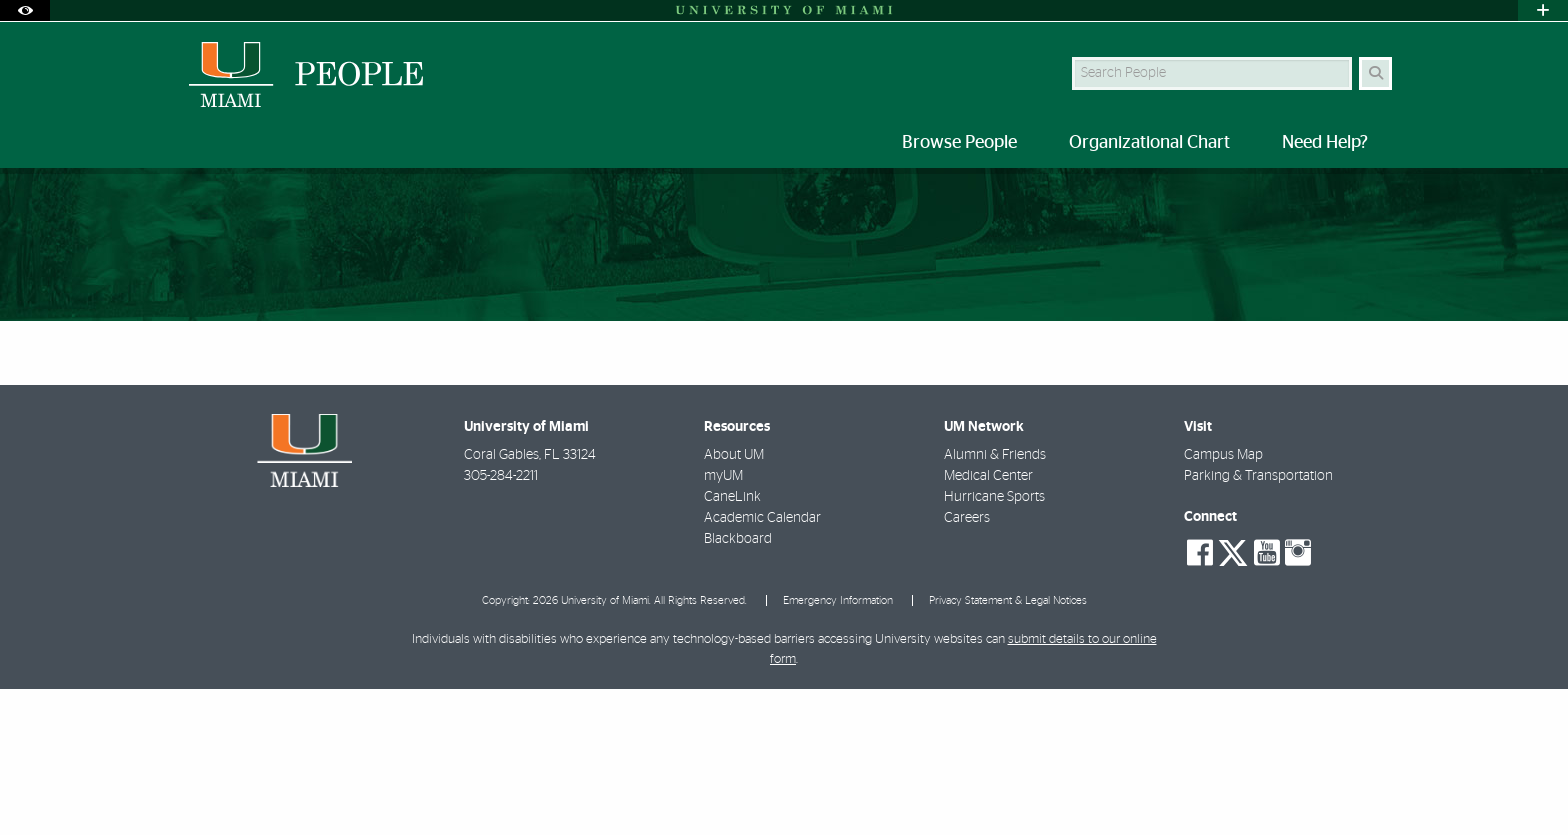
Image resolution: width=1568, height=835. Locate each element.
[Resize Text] (1335, 196)
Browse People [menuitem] (959, 143)
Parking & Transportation (1258, 622)
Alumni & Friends (995, 601)
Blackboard (738, 685)
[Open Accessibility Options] (25, 10)
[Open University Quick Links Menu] (1543, 10)
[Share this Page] (1382, 197)
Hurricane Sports (994, 643)
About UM (734, 601)
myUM (723, 622)
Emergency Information (838, 746)
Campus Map (1223, 601)
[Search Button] (1375, 73)
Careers (967, 664)
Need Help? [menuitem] (1325, 143)
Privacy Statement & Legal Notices (1008, 746)
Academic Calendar (762, 664)
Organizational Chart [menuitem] (1149, 143)
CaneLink (732, 643)
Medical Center (988, 622)
